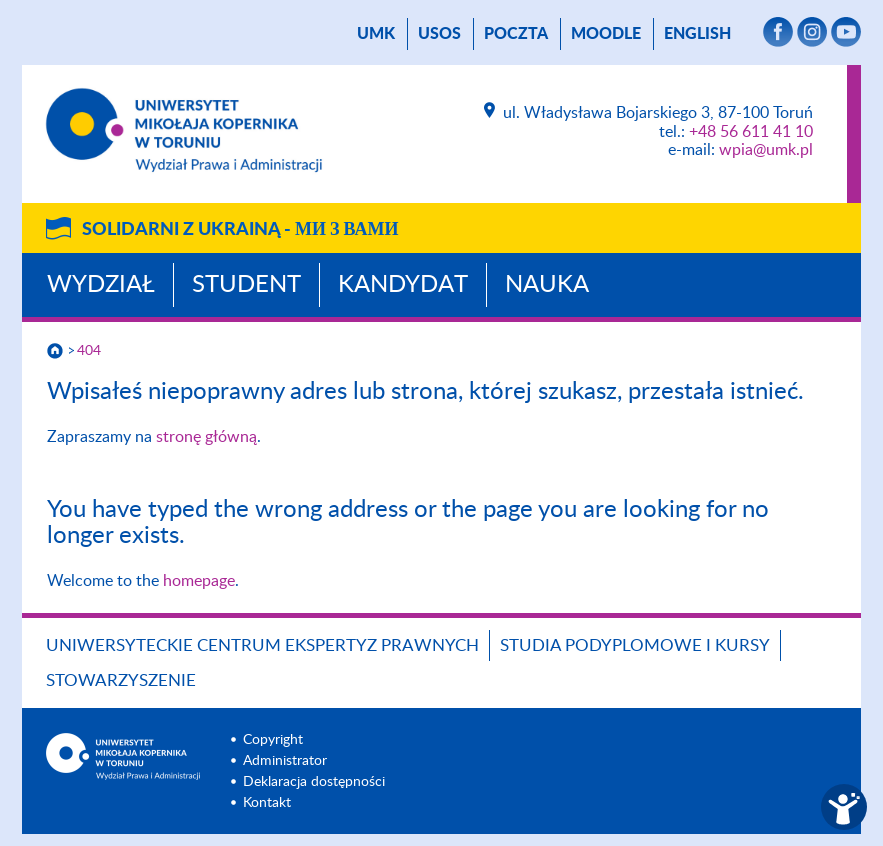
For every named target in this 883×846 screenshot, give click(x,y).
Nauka (547, 285)
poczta (516, 34)
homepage (199, 581)
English (697, 34)
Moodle (606, 34)
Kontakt (267, 803)
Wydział (101, 285)
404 (89, 351)
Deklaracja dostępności (314, 782)
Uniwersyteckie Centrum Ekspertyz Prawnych (262, 645)
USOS (439, 34)
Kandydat (403, 285)
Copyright (273, 740)
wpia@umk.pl (766, 150)
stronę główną (206, 437)
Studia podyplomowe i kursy (635, 645)
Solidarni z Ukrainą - (240, 230)
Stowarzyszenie (121, 680)
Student (246, 285)
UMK (376, 34)
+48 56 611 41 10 (751, 132)
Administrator (285, 761)
